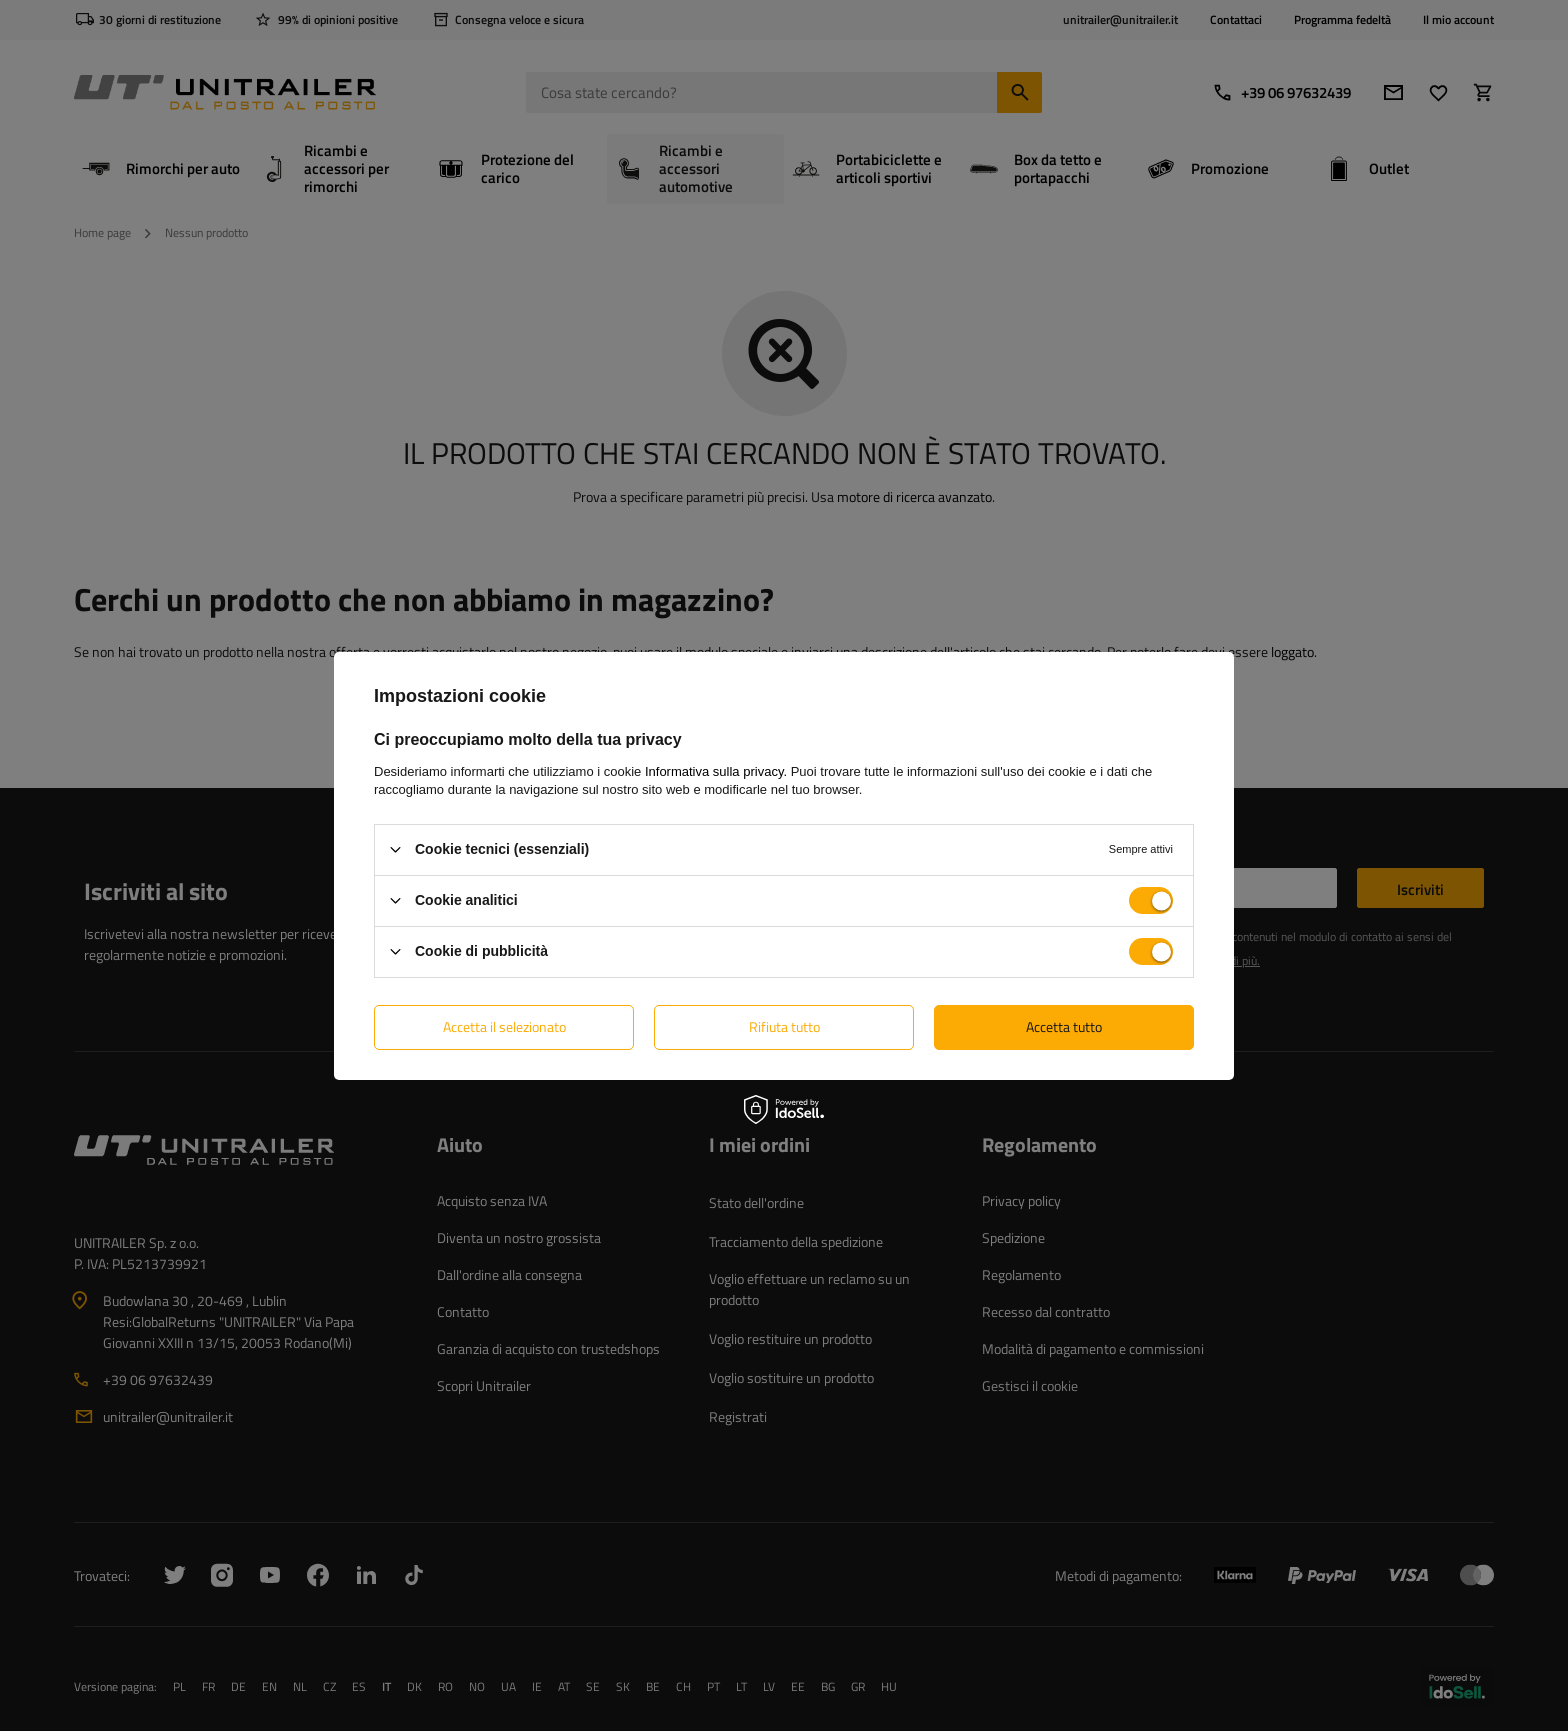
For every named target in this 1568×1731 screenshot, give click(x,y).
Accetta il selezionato (504, 1026)
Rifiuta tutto (784, 1026)
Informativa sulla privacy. (716, 770)
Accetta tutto (1064, 1026)
